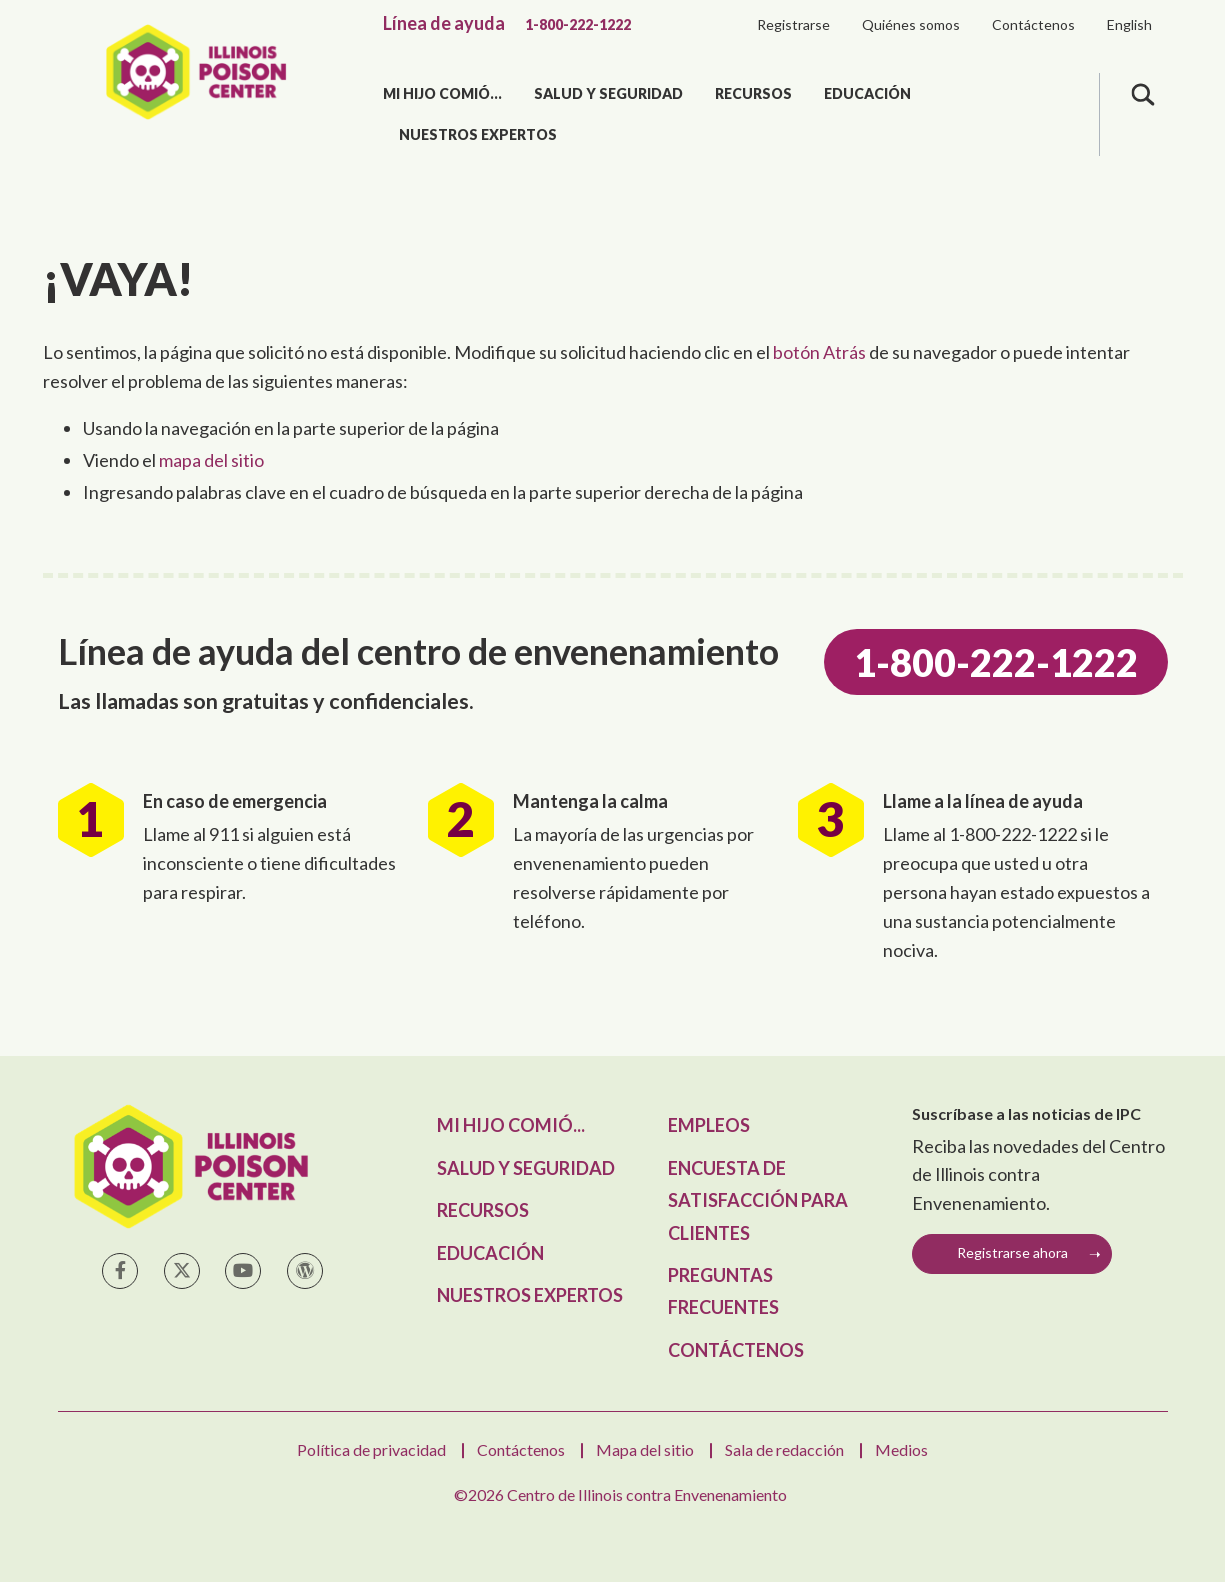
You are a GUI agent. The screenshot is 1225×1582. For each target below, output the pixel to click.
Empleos (709, 1125)
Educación (867, 93)
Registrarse (793, 24)
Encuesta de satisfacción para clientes (758, 1200)
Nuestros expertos (478, 134)
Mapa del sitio (645, 1449)
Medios (901, 1449)
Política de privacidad (371, 1449)
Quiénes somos (911, 24)
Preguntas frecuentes (723, 1291)
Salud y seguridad (608, 93)
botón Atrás (819, 352)
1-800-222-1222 (578, 24)
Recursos (753, 93)
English (1129, 24)
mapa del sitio (211, 460)
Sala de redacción (784, 1449)
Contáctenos (1033, 24)
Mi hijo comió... (442, 93)
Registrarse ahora (1012, 1252)
